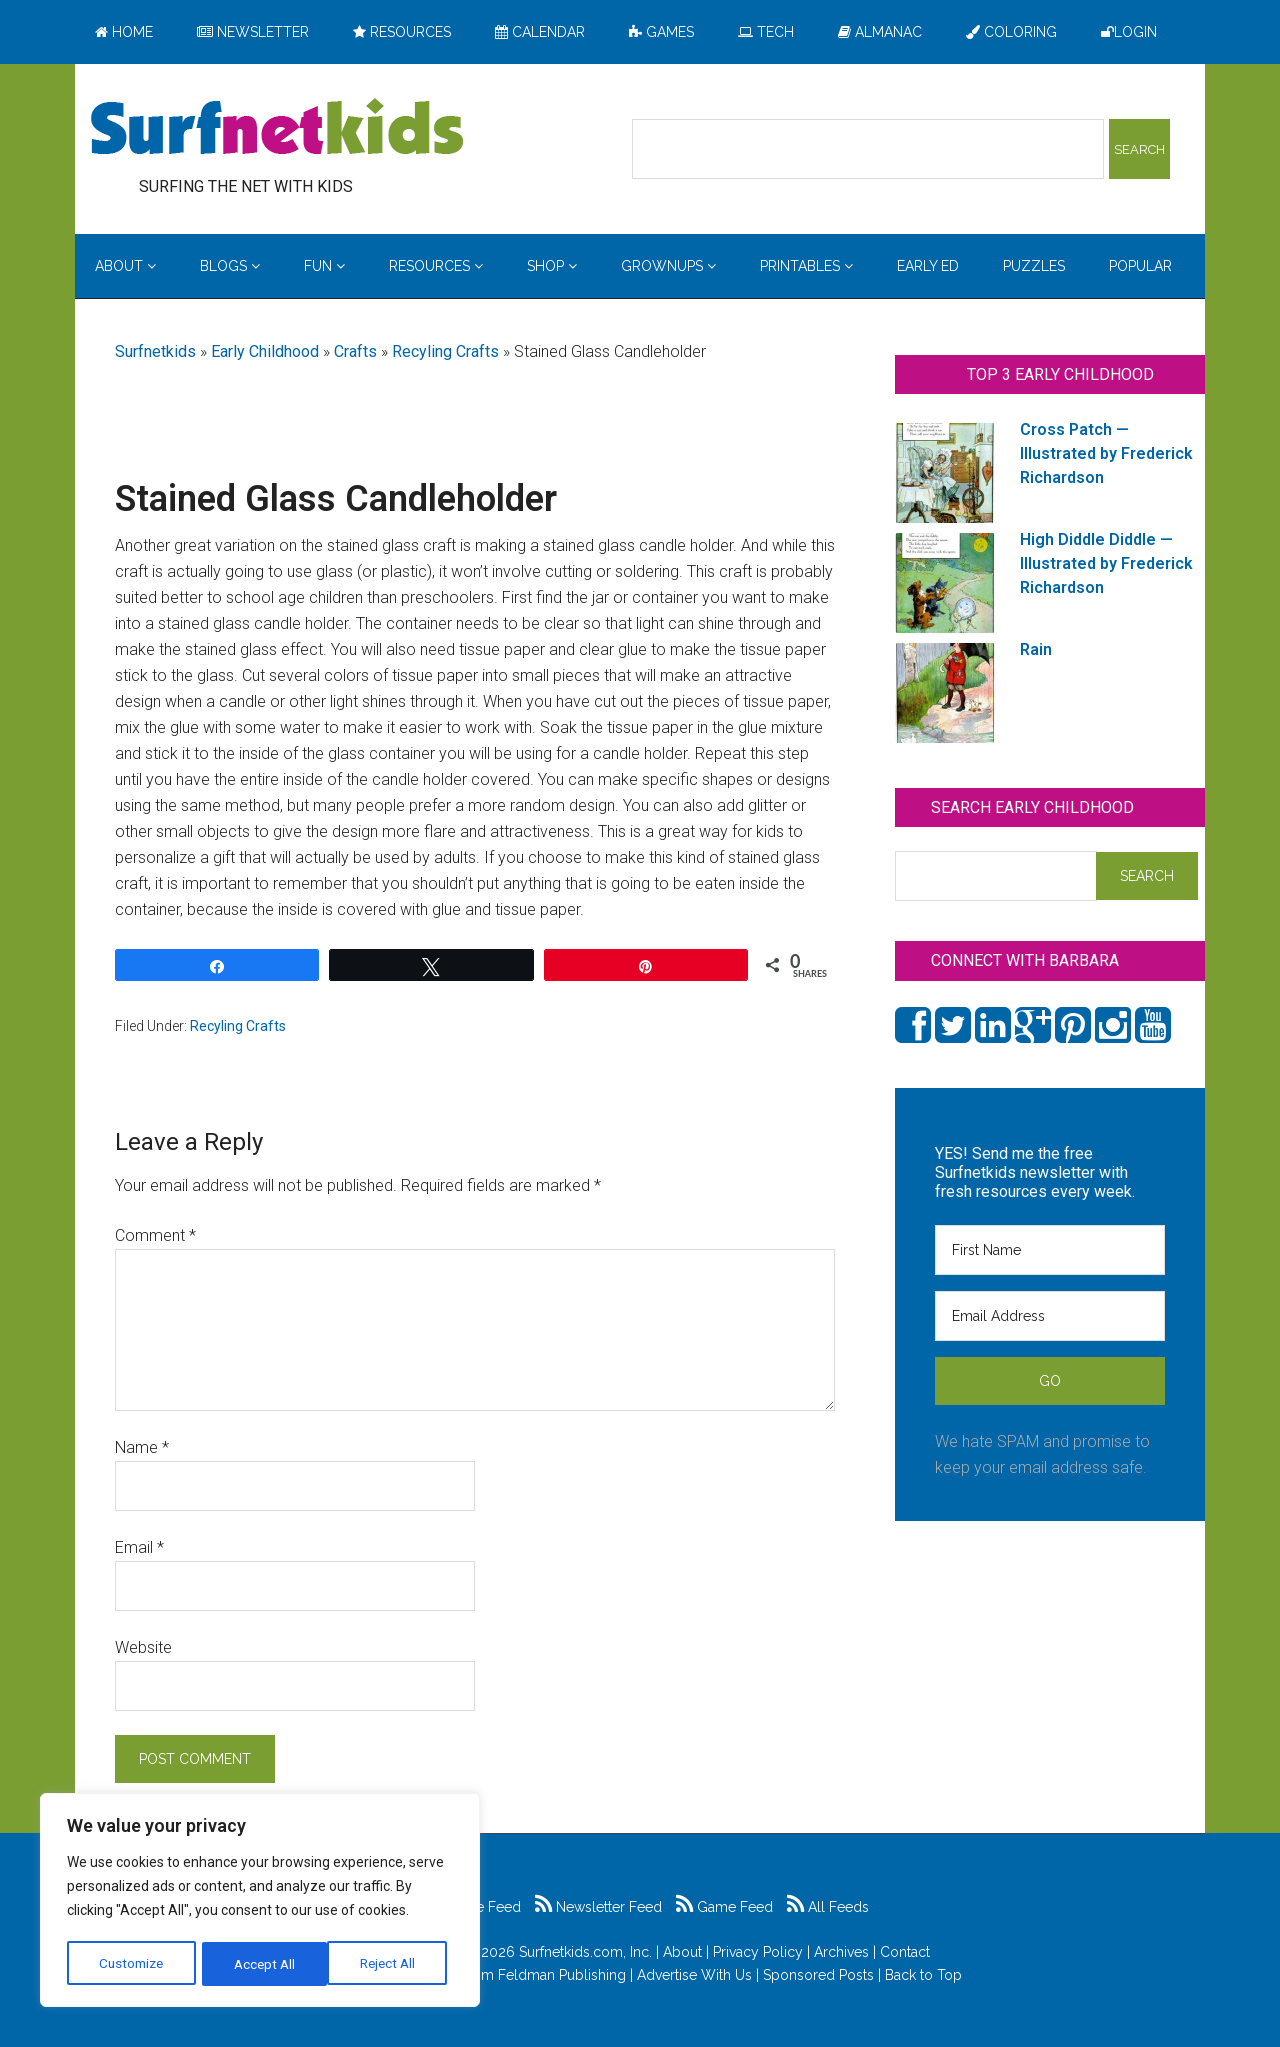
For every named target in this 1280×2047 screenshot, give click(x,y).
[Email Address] (1050, 1316)
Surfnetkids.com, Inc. (585, 1952)
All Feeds (828, 1907)
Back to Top (923, 1975)
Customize (131, 1964)
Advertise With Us (694, 1975)
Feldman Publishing (562, 1975)
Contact (905, 1952)
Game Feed (724, 1907)
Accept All (391, 1964)
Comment (155, 1235)
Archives (841, 1952)
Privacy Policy (758, 1952)
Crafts (355, 351)
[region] (260, 1902)
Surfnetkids (155, 351)
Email (139, 1547)
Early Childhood (265, 351)
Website (143, 1647)
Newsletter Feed (598, 1907)
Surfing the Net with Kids (277, 129)
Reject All (262, 1964)
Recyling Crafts (445, 351)
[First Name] (1050, 1250)
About (682, 1952)
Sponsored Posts (818, 1975)
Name (142, 1447)
